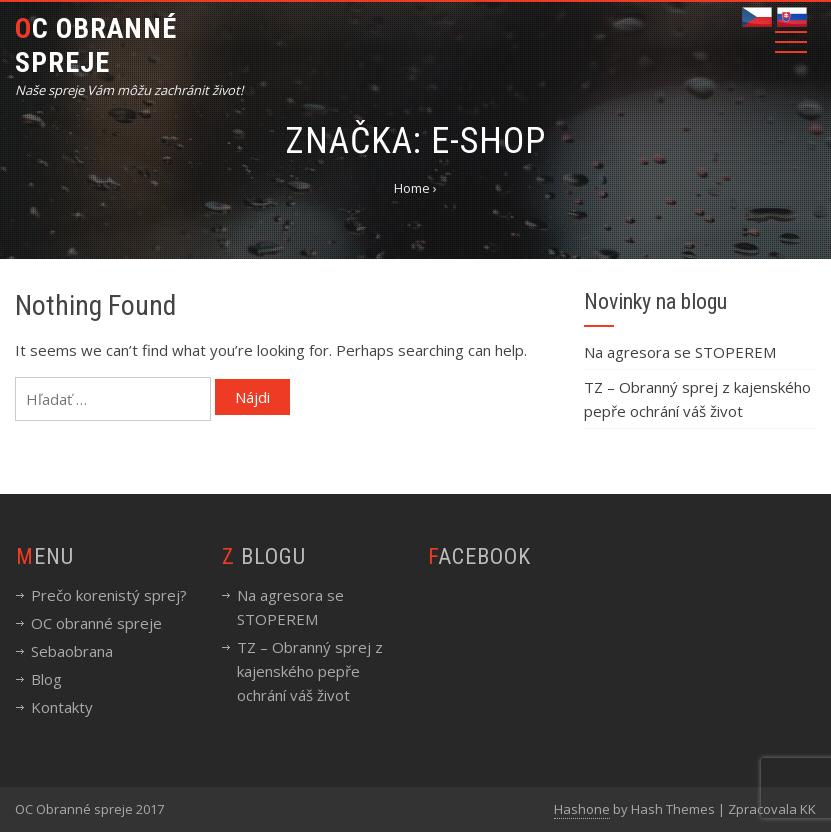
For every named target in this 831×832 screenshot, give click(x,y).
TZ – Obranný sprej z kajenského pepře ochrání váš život (310, 671)
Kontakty (62, 707)
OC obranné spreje (96, 623)
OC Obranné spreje (96, 45)
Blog (46, 679)
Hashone (582, 809)
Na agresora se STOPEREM (680, 352)
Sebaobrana (72, 651)
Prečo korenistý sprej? (109, 595)
